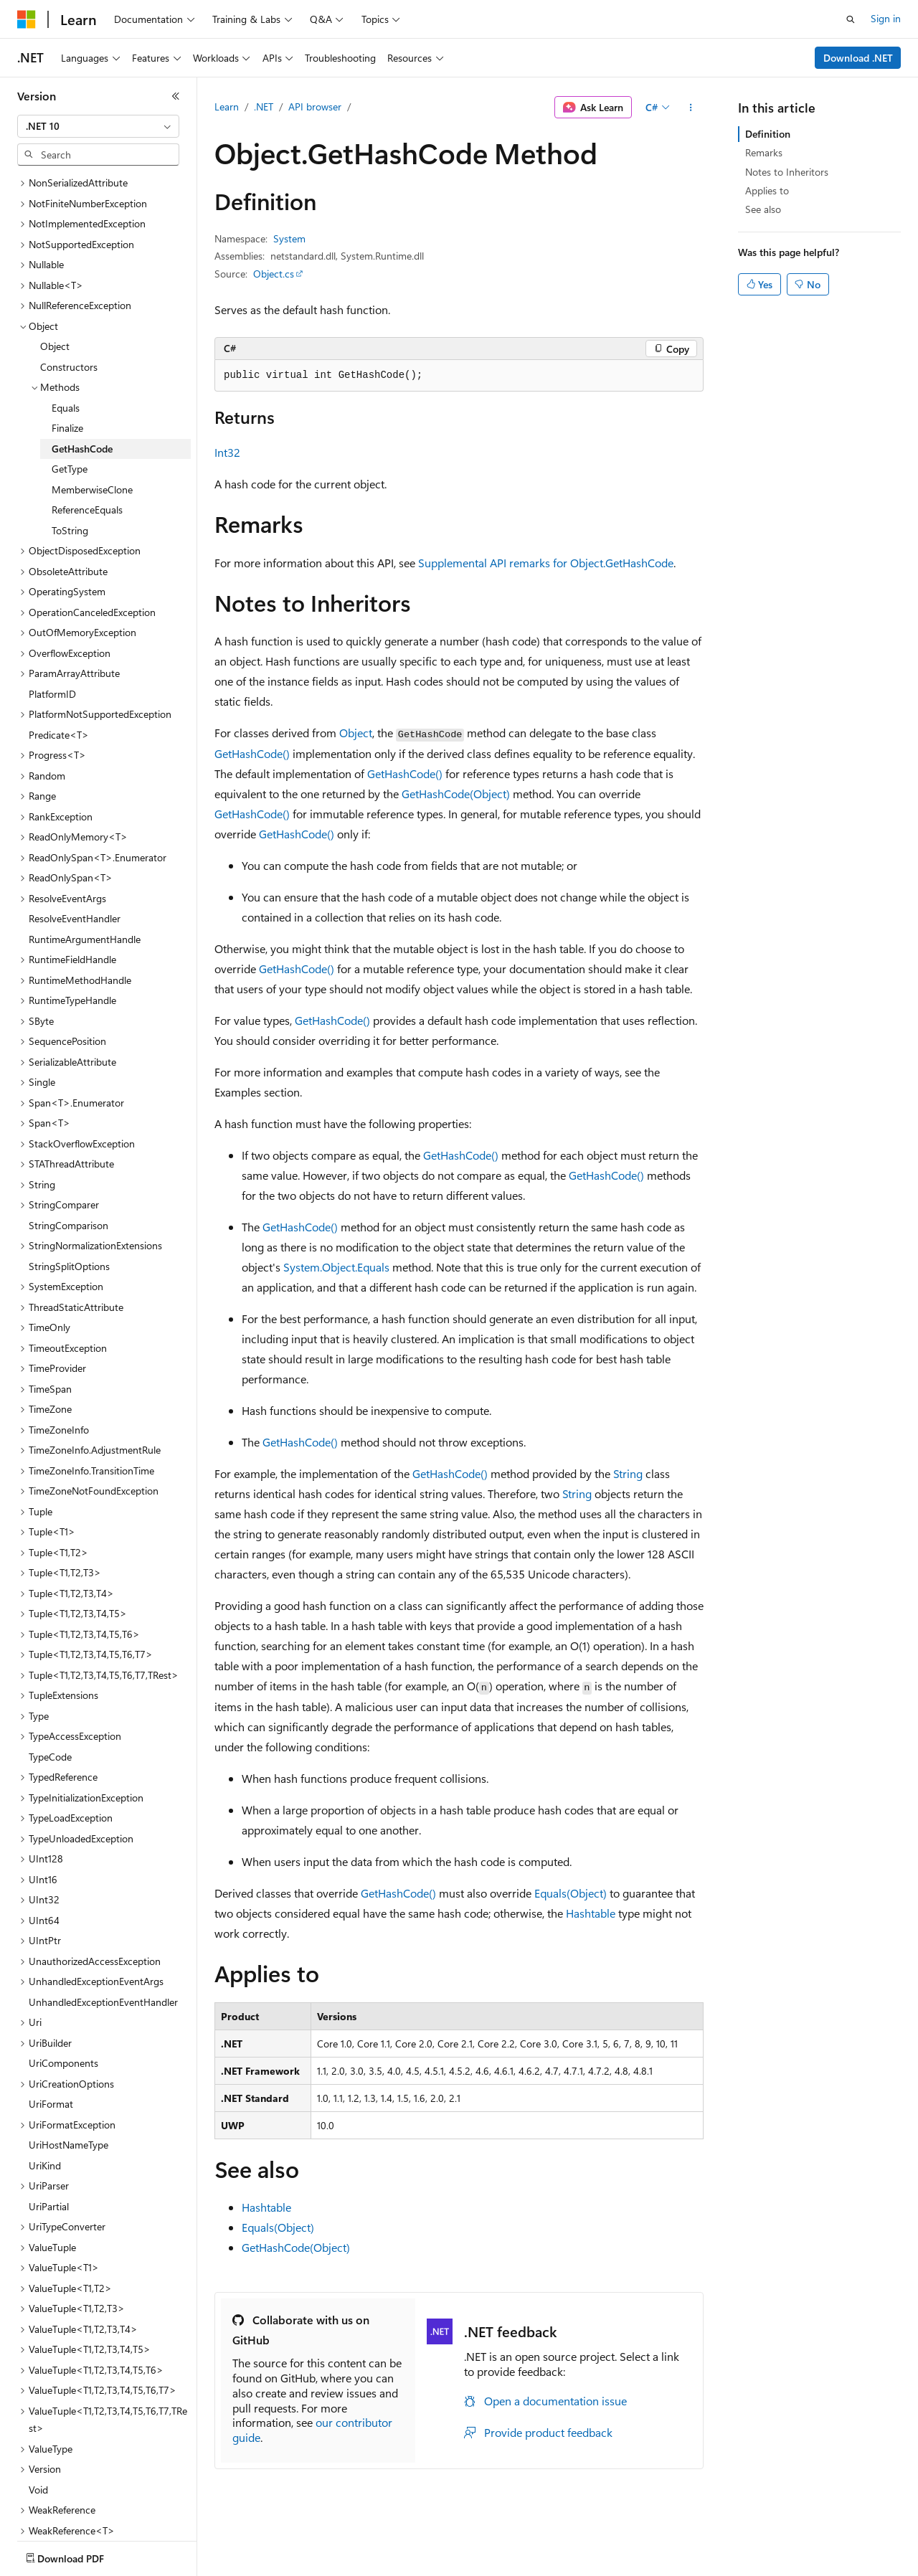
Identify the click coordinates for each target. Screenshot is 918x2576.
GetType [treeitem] (69, 419)
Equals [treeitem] (66, 358)
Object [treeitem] (55, 296)
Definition (767, 134)
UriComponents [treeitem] (63, 2013)
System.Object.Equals (336, 1266)
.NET (263, 106)
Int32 (227, 452)
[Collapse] (176, 96)
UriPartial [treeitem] (49, 2157)
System (289, 238)
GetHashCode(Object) (456, 793)
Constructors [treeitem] (69, 317)
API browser (314, 106)
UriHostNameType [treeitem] (68, 2095)
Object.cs (273, 273)
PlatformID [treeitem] (52, 644)
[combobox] (98, 126)
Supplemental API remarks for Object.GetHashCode (545, 562)
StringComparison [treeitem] (68, 1176)
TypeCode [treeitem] (50, 1707)
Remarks (763, 152)
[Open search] (850, 19)
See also (763, 209)
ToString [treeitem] (70, 481)
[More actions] (691, 107)
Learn (226, 106)
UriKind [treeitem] (45, 2116)
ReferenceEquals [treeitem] (87, 460)
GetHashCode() (252, 753)
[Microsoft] (26, 19)
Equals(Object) (570, 1892)
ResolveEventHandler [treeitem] (74, 869)
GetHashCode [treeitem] (82, 399)
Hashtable (590, 1913)
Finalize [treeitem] (67, 378)
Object (355, 732)
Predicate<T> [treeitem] (59, 685)
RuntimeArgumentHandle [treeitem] (85, 889)
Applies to (767, 190)
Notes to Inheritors (786, 172)
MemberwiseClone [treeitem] (92, 440)
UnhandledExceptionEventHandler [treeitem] (103, 1952)
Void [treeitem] (38, 2440)
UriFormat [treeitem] (51, 2054)
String (628, 1473)
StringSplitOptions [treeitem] (69, 1216)
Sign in (886, 18)
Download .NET (858, 58)
